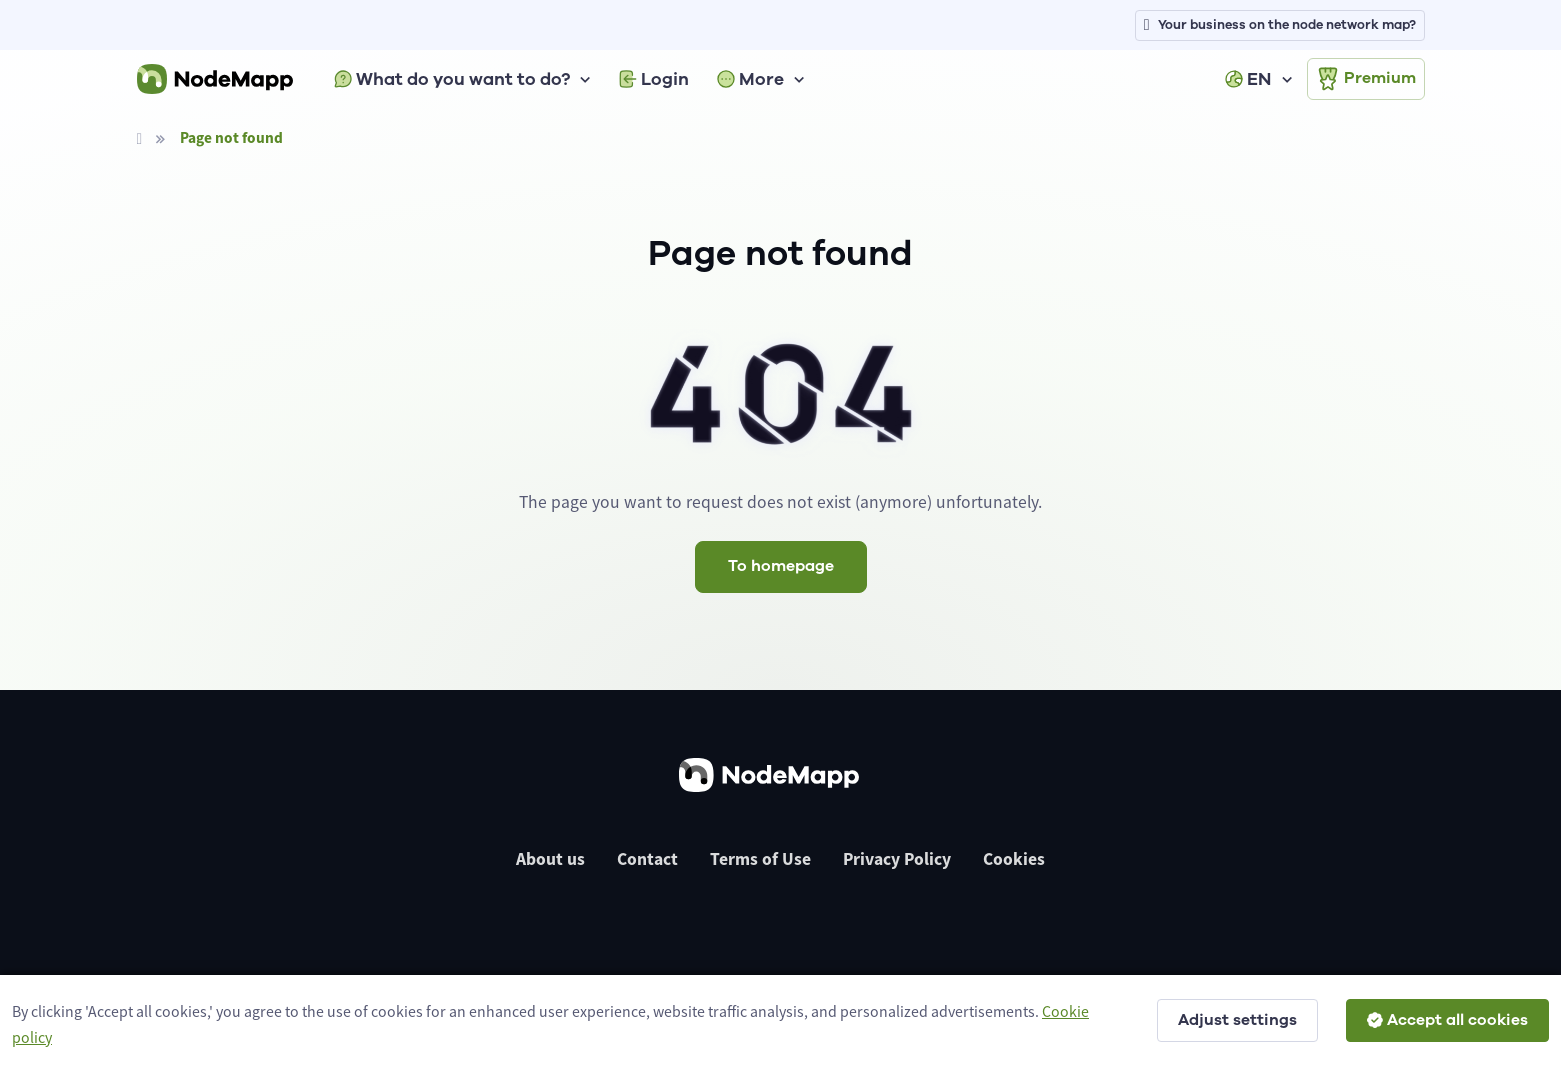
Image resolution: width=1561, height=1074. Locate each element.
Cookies (1014, 859)
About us (550, 859)
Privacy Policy (897, 859)
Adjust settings (1237, 1020)
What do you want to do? (452, 79)
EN (1248, 79)
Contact (647, 859)
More (750, 79)
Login (654, 79)
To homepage (781, 566)
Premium (1366, 79)
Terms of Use (760, 859)
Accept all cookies (1447, 1020)
